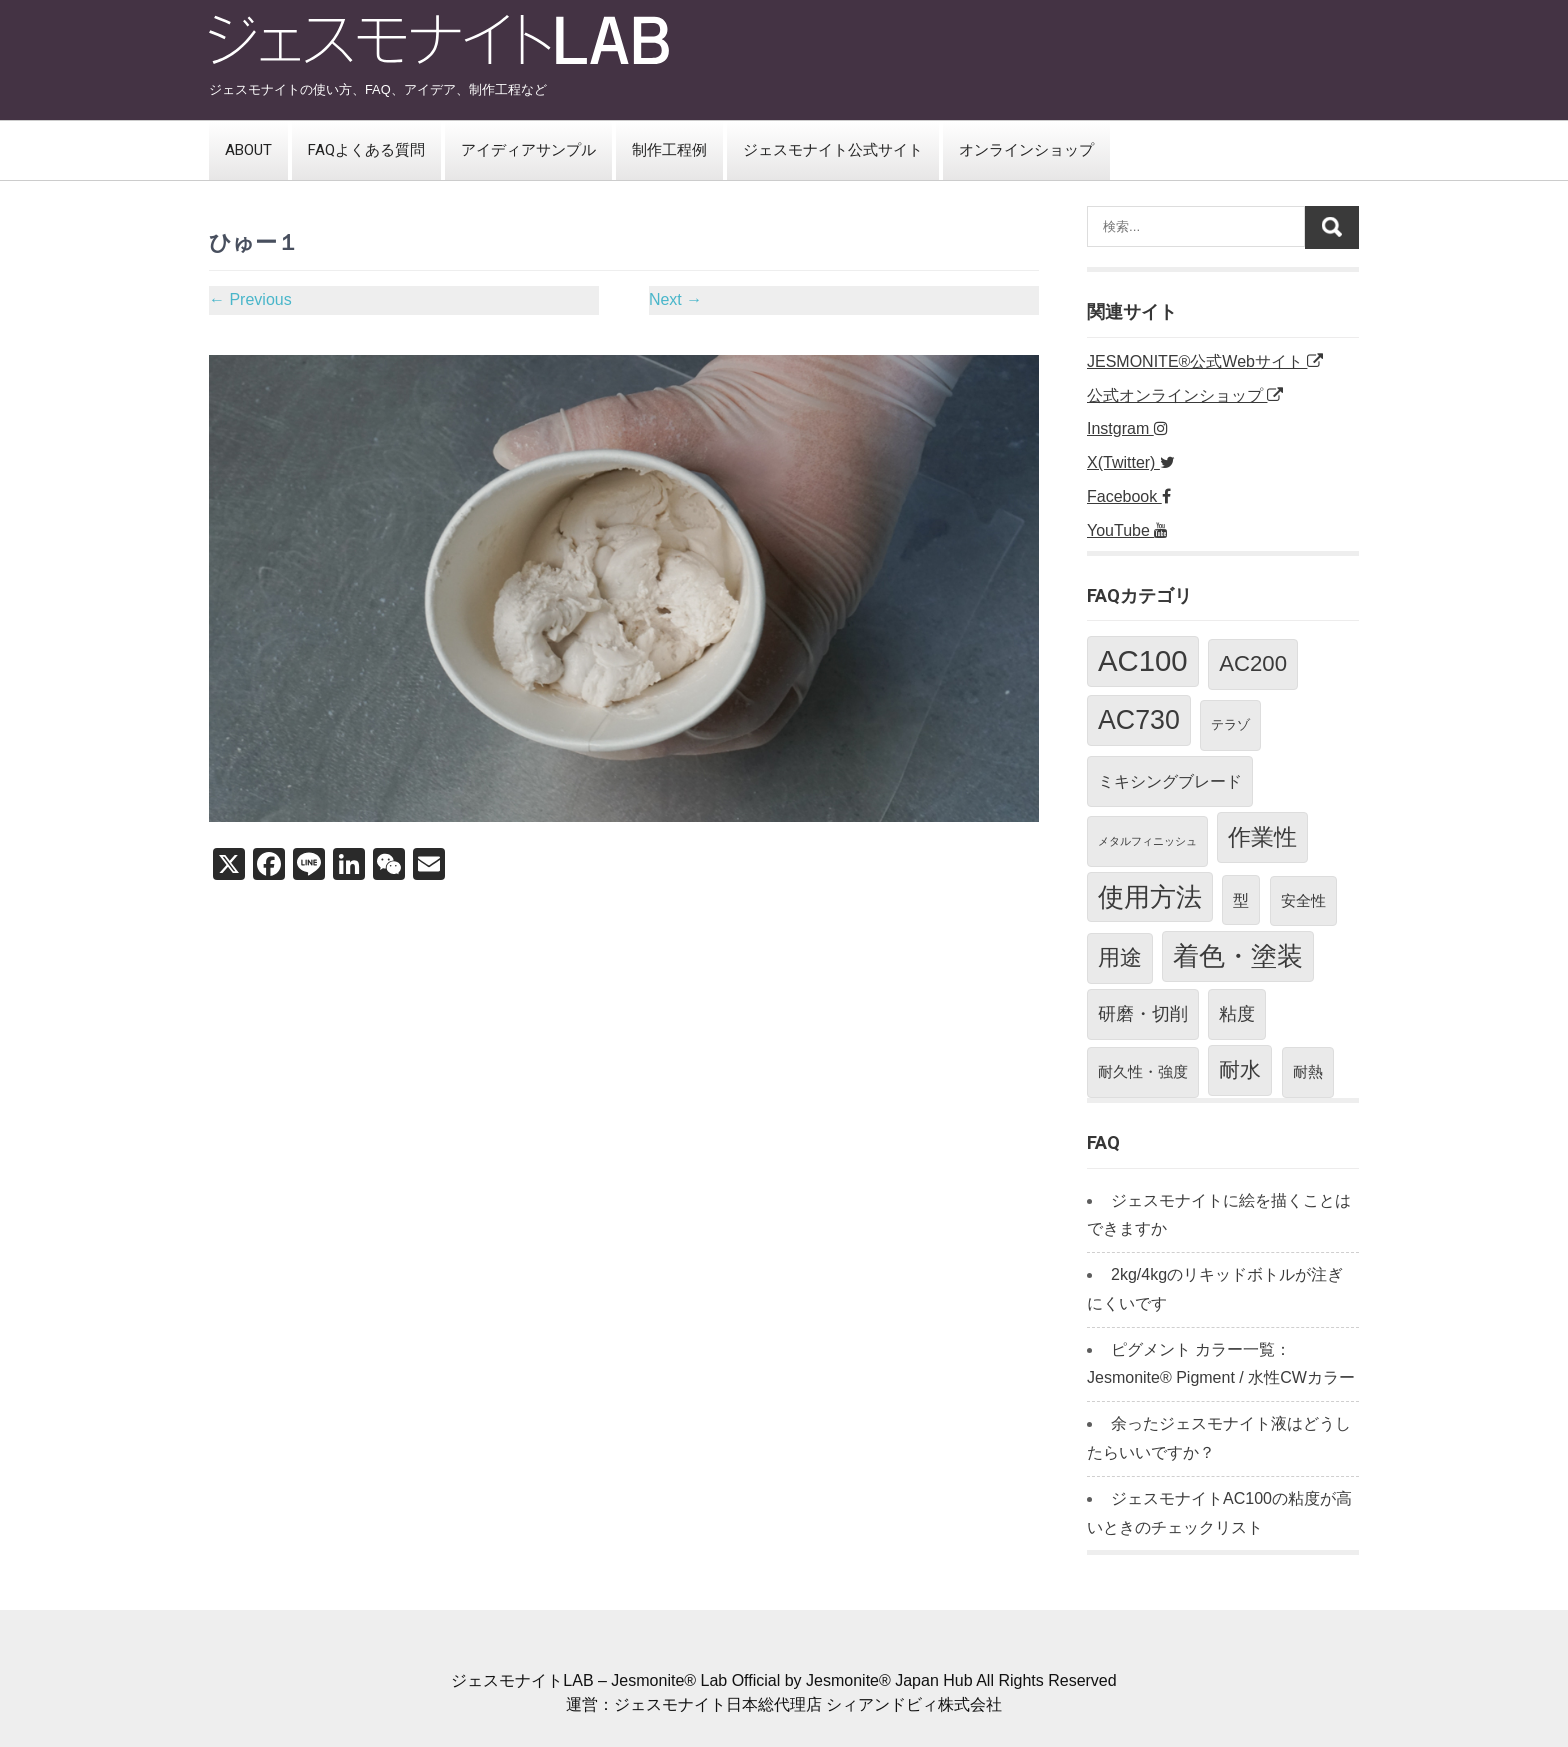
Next (675, 299)
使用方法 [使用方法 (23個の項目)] (1150, 897)
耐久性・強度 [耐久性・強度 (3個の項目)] (1143, 1071)
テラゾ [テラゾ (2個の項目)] (1230, 724)
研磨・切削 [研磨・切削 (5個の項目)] (1143, 1014)
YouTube (1127, 530)
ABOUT (248, 150)
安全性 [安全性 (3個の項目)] (1303, 900)
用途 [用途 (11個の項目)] (1120, 957)
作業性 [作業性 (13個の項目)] (1262, 837)
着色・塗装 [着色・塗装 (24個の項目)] (1238, 956)
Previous (250, 299)
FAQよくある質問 (366, 150)
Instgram (1127, 428)
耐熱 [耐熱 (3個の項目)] (1308, 1071)
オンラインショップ (1026, 150)
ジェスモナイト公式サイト (833, 150)
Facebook (1129, 496)
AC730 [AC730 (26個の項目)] (1139, 720)
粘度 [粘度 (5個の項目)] (1237, 1014)
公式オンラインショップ (1185, 395)
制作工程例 (669, 150)
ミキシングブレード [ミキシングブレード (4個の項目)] (1170, 781)
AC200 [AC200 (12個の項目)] (1253, 663)
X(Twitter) (1131, 462)
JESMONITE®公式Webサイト (1205, 361)
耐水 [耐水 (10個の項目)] (1240, 1069)
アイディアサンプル (528, 150)
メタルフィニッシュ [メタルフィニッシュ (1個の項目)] (1147, 841)
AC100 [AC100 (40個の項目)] (1143, 660)
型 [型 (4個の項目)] (1241, 900)
